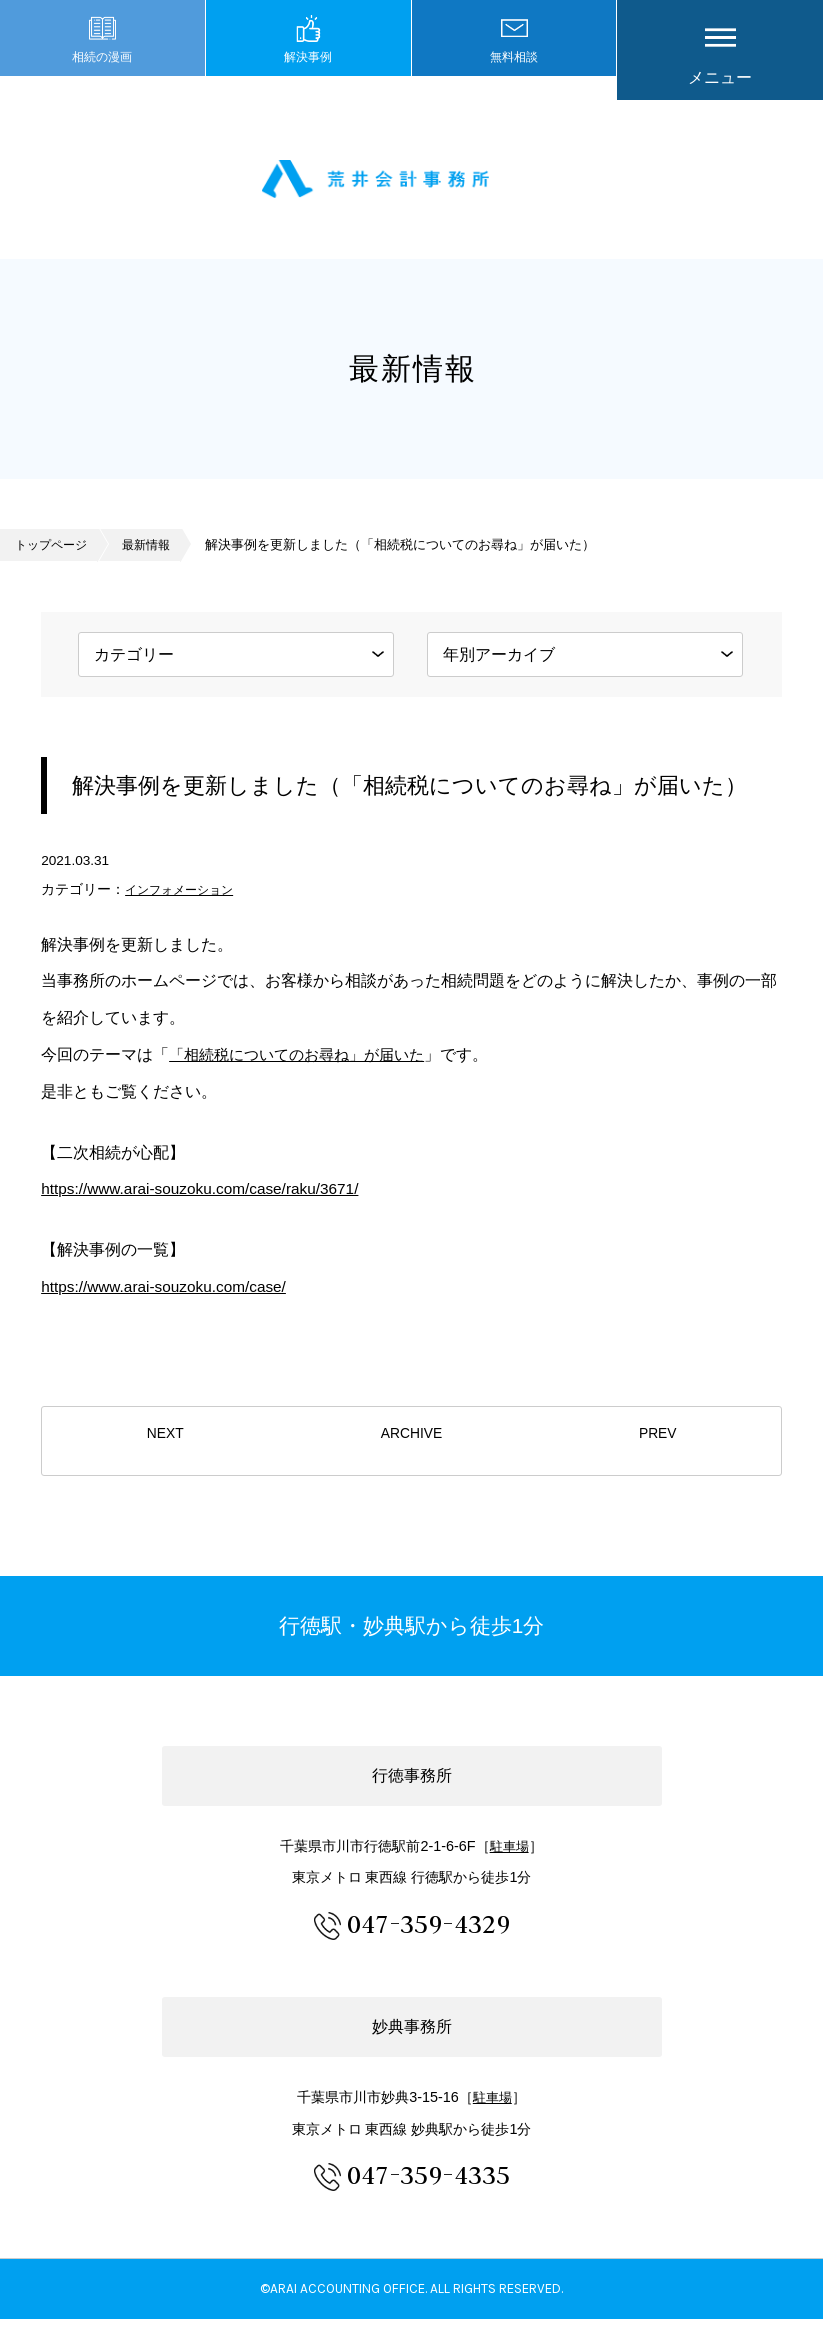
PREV (657, 1454)
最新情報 (154, 556)
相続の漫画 (102, 77)
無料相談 (514, 77)
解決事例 (308, 77)
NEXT (165, 1454)
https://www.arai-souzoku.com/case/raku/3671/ (206, 1200)
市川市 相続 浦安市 (412, 185)
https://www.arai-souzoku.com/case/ (168, 1298)
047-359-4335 (428, 2185)
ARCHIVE (412, 1454)
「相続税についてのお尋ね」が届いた (305, 1066)
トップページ (54, 556)
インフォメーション (188, 901)
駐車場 (509, 1858)
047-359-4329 (428, 1934)
